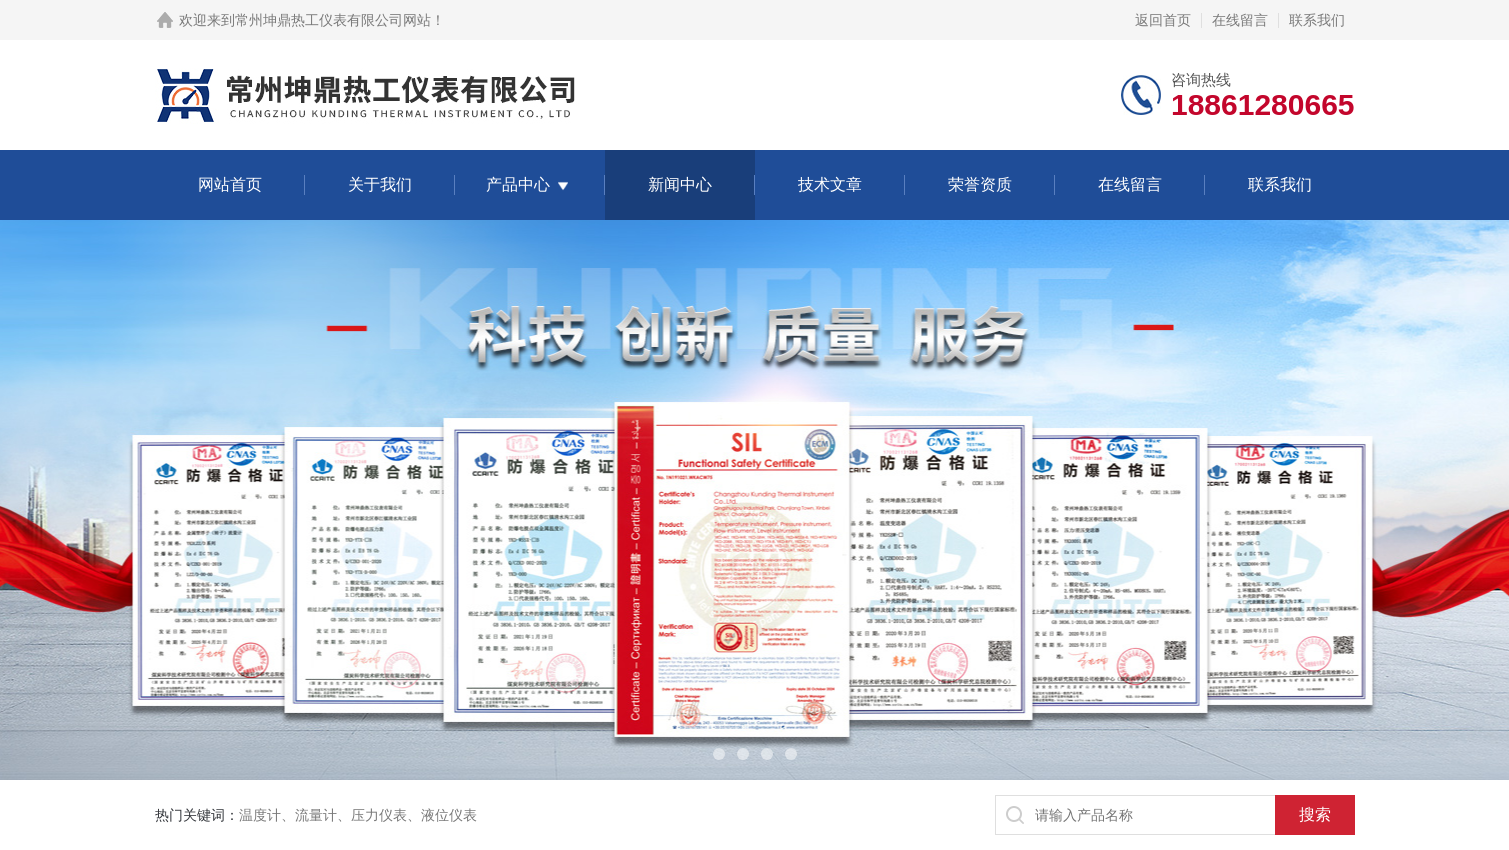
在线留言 (1240, 20)
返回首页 (1163, 20)
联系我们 (1317, 20)
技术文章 (830, 184)
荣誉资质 (980, 184)
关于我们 (380, 184)
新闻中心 (680, 184)
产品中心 (518, 184)
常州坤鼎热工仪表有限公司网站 (333, 20)
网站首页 (230, 184)
